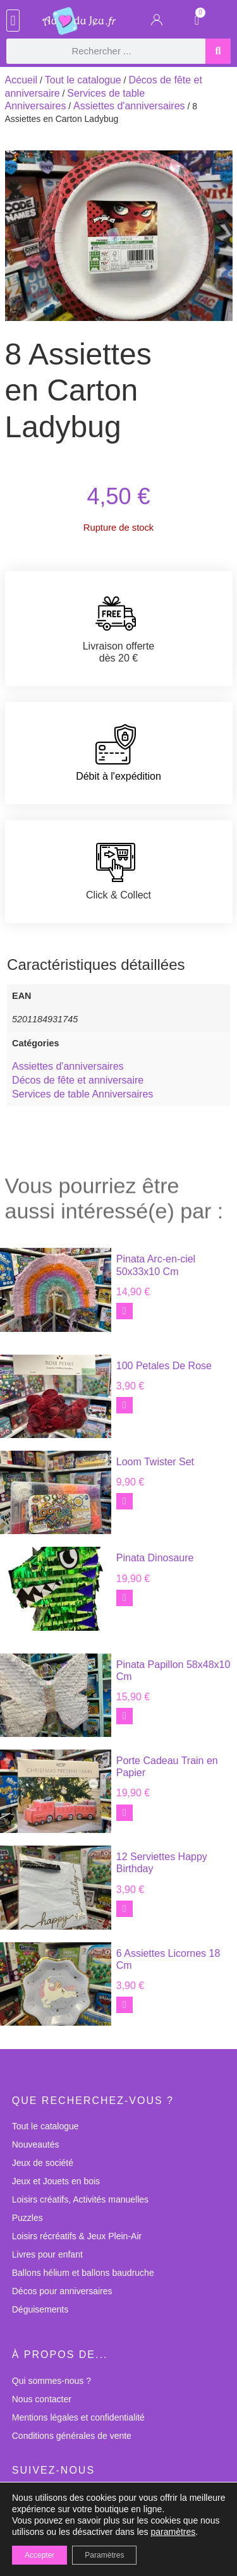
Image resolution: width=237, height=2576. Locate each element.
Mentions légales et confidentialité (78, 2417)
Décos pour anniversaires (62, 2291)
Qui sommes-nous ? (51, 2381)
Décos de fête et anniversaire (77, 1080)
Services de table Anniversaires (82, 1094)
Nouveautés (35, 2144)
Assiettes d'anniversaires (129, 105)
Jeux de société (42, 2163)
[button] (13, 20)
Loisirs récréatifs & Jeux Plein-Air (77, 2236)
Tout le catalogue (83, 80)
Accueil (21, 80)
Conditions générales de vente (71, 2436)
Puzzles (27, 2218)
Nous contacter (41, 2399)
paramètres (172, 2532)
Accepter (39, 2555)
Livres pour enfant (47, 2254)
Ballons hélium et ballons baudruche (83, 2273)
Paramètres (104, 2555)
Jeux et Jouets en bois (56, 2181)
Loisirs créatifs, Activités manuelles (80, 2199)
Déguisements (40, 2309)
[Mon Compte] (156, 22)
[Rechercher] (218, 51)
